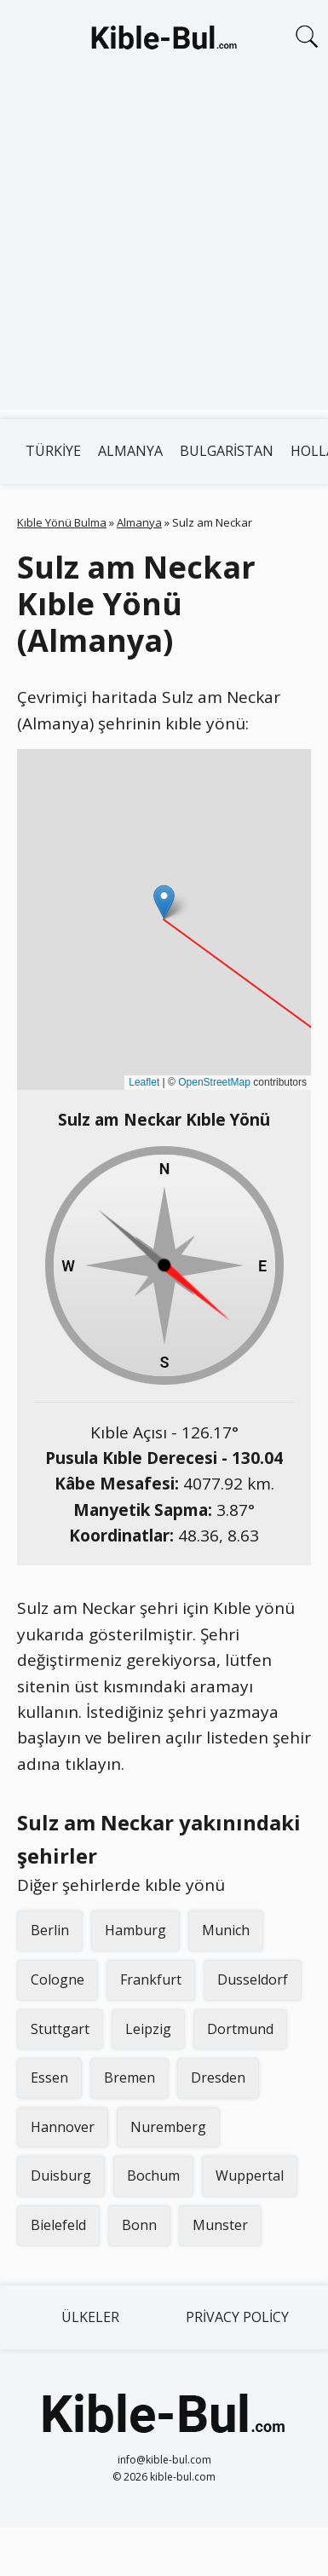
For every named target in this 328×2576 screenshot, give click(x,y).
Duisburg (61, 2175)
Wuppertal (250, 2175)
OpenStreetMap (214, 1082)
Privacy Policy (237, 2317)
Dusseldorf (252, 1979)
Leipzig (148, 2029)
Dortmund (240, 2029)
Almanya (130, 450)
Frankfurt (150, 1979)
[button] (164, 902)
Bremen (129, 2077)
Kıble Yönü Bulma (61, 522)
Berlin (50, 1930)
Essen (49, 2077)
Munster (220, 2225)
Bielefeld (58, 2225)
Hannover (63, 2127)
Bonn (139, 2225)
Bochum (153, 2175)
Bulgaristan (226, 450)
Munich (226, 1930)
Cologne (57, 1979)
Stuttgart (60, 2029)
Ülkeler (90, 2317)
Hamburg (135, 1930)
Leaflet (144, 1082)
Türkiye (53, 450)
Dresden (218, 2077)
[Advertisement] (159, 250)
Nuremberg (168, 2127)
